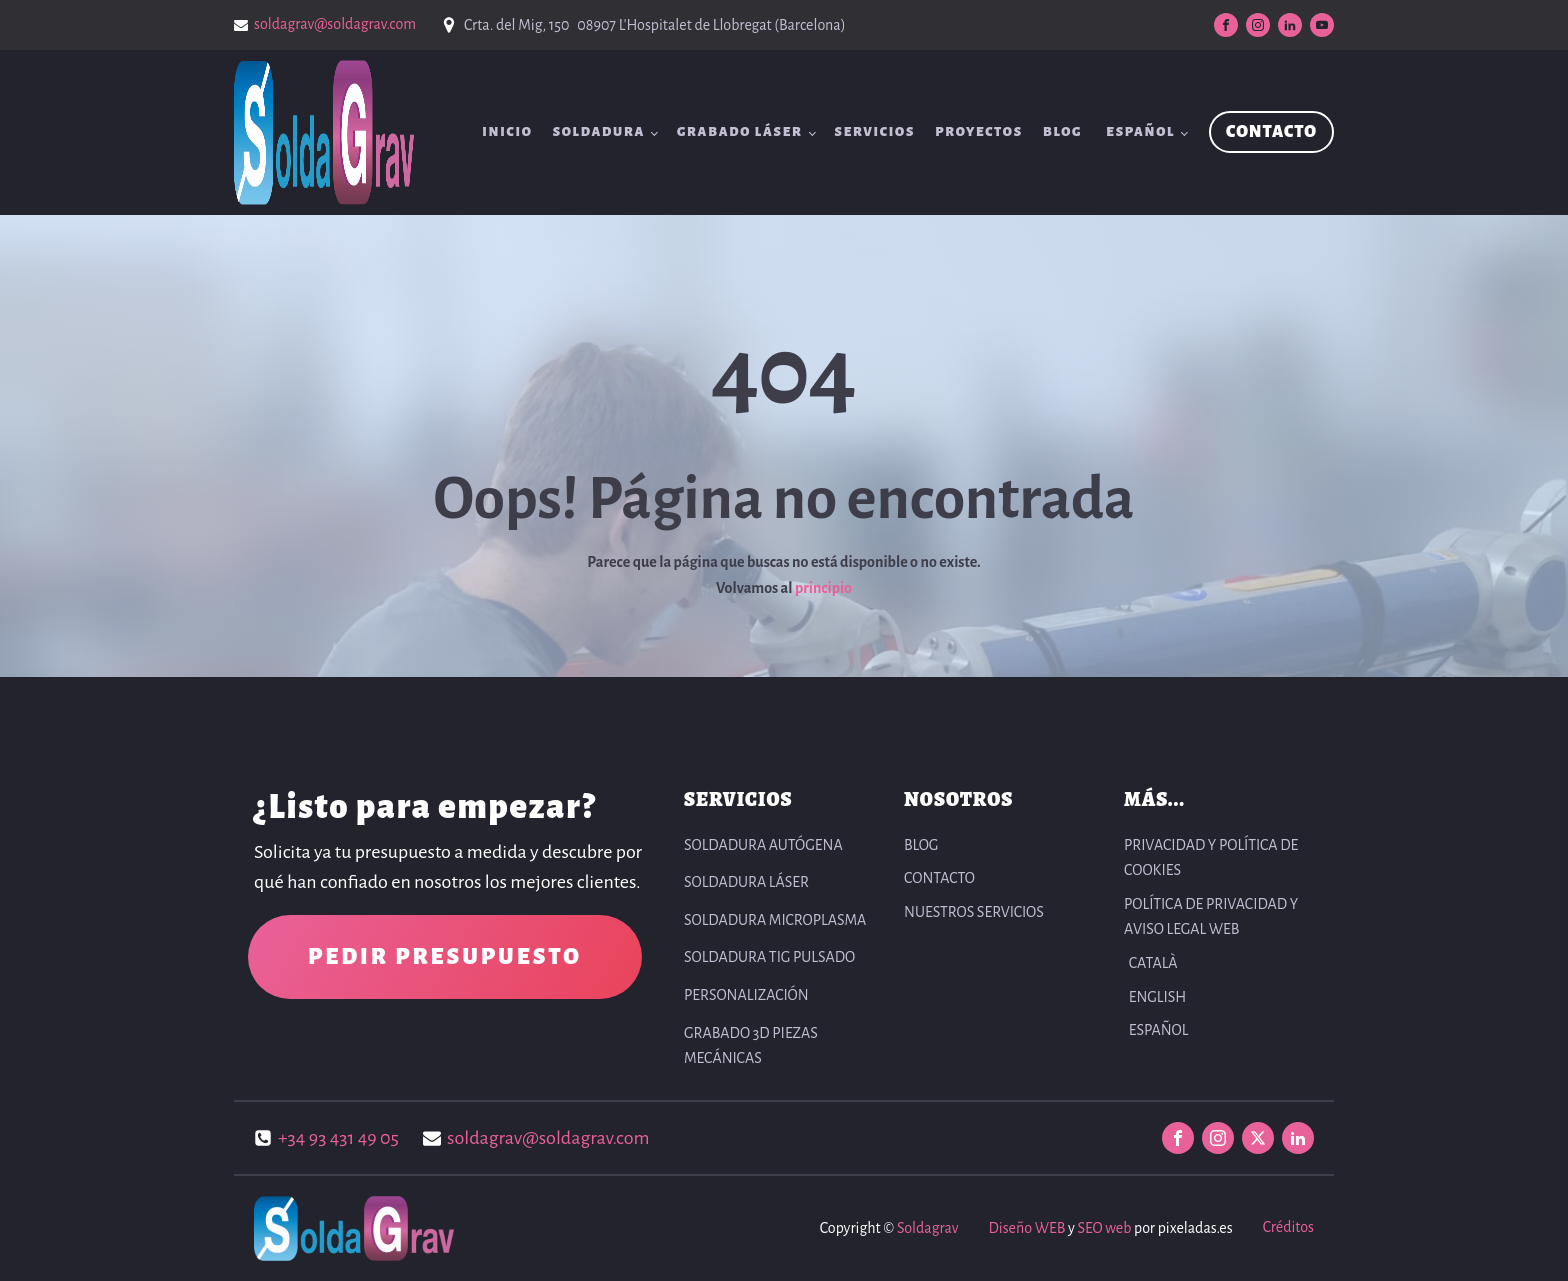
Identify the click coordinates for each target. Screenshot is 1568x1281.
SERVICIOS (875, 132)
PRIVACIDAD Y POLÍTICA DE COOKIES (1211, 858)
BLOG (1062, 132)
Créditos (1288, 1227)
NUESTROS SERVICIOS (974, 912)
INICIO (507, 132)
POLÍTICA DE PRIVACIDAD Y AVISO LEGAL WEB (1211, 917)
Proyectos (979, 132)
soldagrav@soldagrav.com (335, 24)
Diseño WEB (1026, 1228)
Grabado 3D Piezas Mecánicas (751, 1046)
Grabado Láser (740, 132)
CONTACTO (1271, 132)
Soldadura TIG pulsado (769, 957)
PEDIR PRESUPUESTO (445, 957)
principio (823, 588)
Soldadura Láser (746, 882)
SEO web (1104, 1228)
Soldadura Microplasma (775, 920)
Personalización (746, 995)
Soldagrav (927, 1228)
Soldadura (599, 132)
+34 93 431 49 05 (338, 1138)
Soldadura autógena (763, 845)
